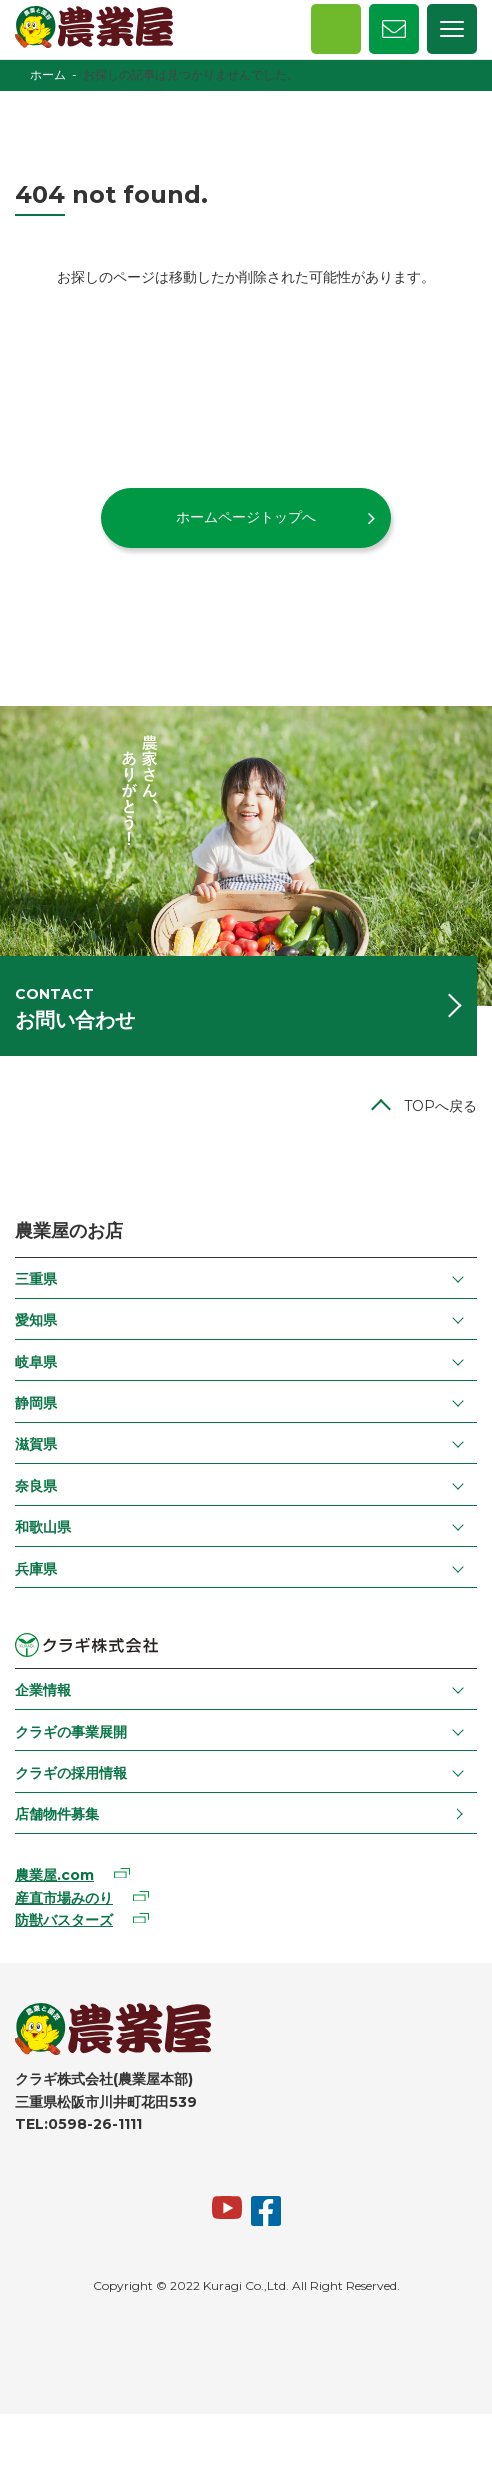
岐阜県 (36, 1362)
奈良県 (36, 1486)
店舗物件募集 (57, 1814)
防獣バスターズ (64, 1920)
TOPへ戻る (440, 1106)
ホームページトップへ (246, 517)
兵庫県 (36, 1569)
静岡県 (36, 1403)
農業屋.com (54, 1875)
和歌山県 (43, 1527)
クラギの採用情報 (71, 1773)
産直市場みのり (64, 1898)
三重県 (36, 1279)
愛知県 (36, 1320)
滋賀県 (36, 1444)
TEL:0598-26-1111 (78, 2124)
